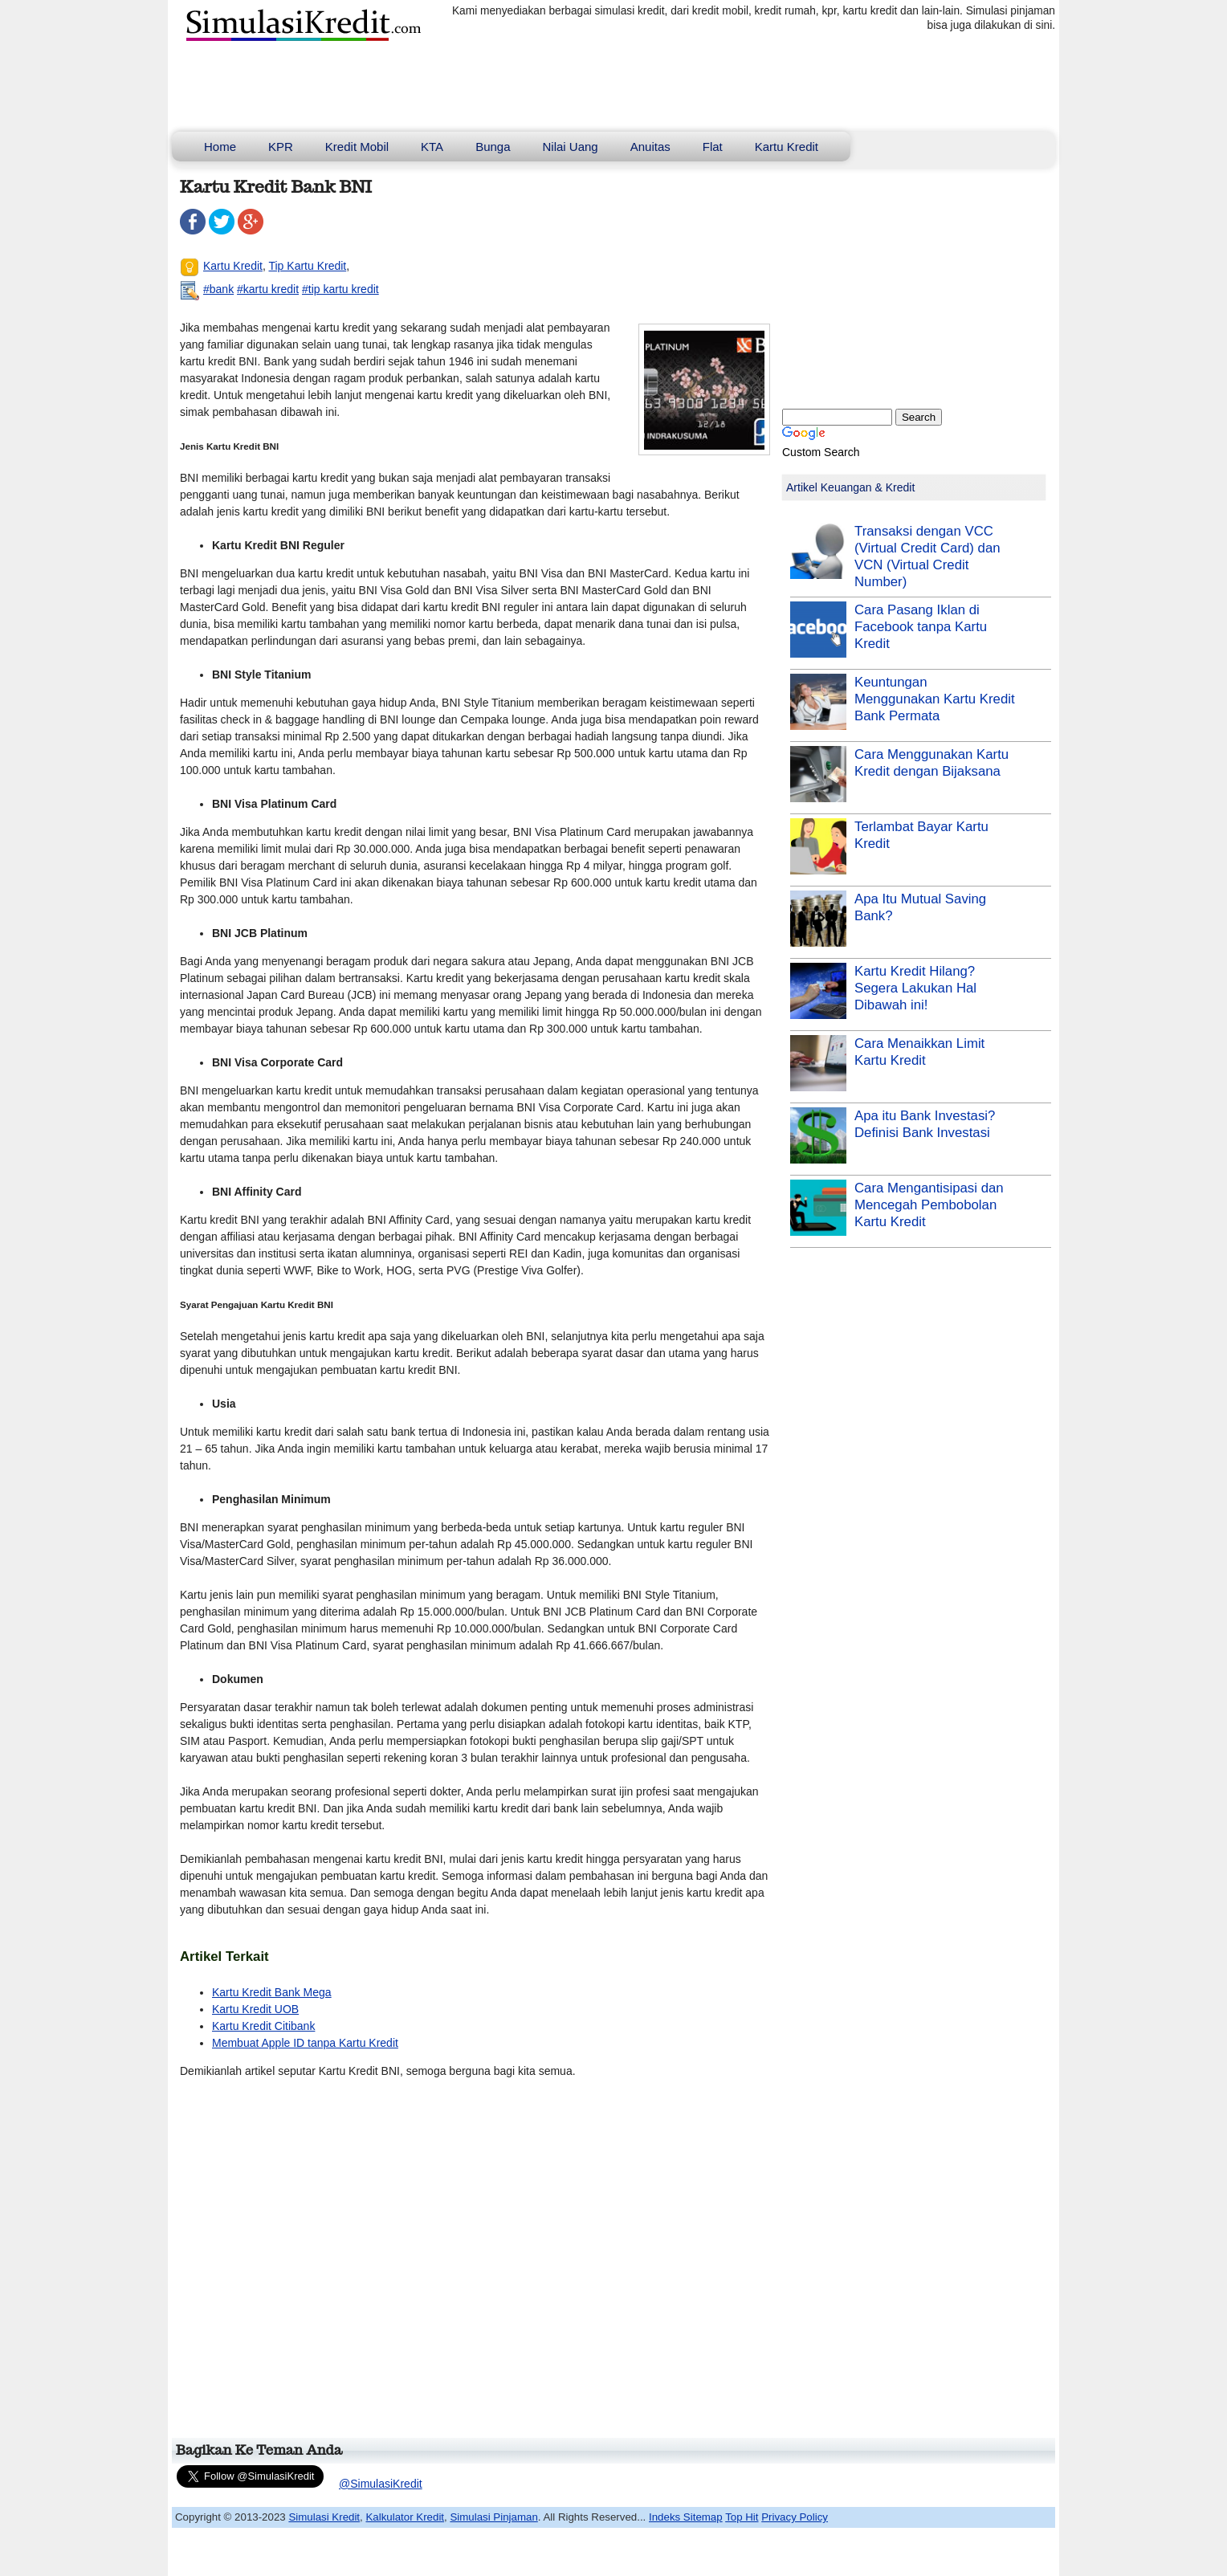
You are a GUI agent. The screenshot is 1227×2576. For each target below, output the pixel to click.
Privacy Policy (794, 2517)
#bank (218, 289)
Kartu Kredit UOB (255, 2009)
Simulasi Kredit (324, 2517)
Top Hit (741, 2517)
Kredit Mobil (357, 146)
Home (220, 146)
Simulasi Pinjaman (493, 2517)
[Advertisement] (472, 2265)
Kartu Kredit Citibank (263, 2026)
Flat (713, 146)
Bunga (492, 146)
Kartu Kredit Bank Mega (272, 1992)
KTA (432, 146)
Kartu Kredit (786, 146)
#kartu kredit (268, 289)
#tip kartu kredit (340, 289)
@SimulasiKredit (380, 2483)
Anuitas (650, 146)
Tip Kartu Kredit (307, 265)
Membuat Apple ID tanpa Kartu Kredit (305, 2042)
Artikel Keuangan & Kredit (850, 487)
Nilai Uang (570, 146)
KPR (280, 146)
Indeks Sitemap (686, 2517)
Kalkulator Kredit (404, 2517)
